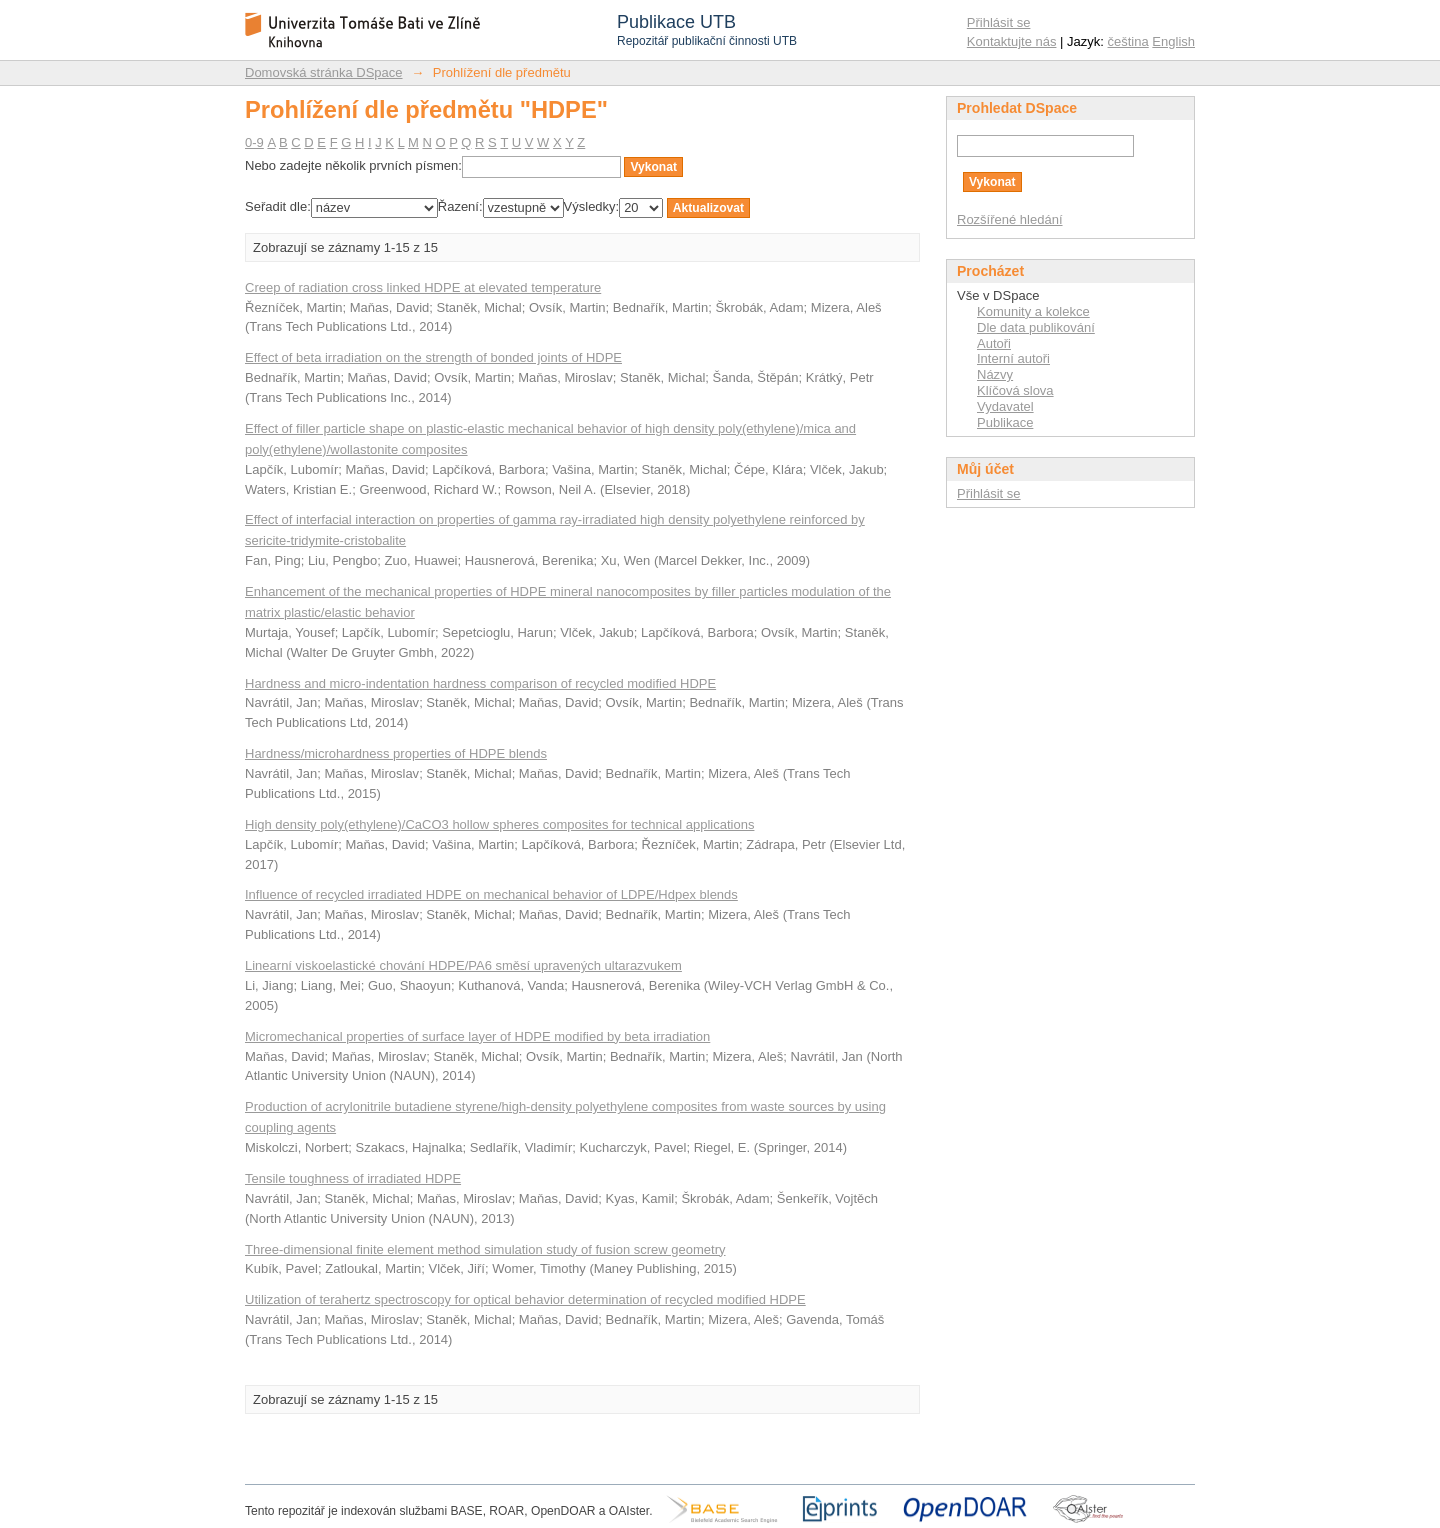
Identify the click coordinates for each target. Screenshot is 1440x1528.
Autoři (994, 343)
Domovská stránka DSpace (324, 72)
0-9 (254, 142)
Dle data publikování (1036, 327)
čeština (1128, 41)
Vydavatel (1005, 406)
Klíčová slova (1015, 390)
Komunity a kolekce (1033, 311)
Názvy (995, 374)
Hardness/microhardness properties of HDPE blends (396, 753)
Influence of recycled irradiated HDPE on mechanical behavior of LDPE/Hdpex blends (491, 894)
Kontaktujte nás (1012, 41)
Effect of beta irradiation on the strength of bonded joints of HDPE (433, 357)
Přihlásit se (999, 22)
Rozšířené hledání (1010, 219)
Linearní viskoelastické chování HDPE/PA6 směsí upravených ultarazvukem (463, 965)
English (1173, 41)
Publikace (1005, 422)
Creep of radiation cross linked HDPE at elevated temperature (423, 287)
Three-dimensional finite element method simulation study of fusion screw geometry (485, 1249)
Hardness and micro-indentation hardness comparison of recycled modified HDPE (480, 683)
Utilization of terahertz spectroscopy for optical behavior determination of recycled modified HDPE (525, 1299)
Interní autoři (1013, 358)
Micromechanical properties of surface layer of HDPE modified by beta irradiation (477, 1036)
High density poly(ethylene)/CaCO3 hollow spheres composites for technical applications (499, 824)
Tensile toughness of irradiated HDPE (353, 1178)
